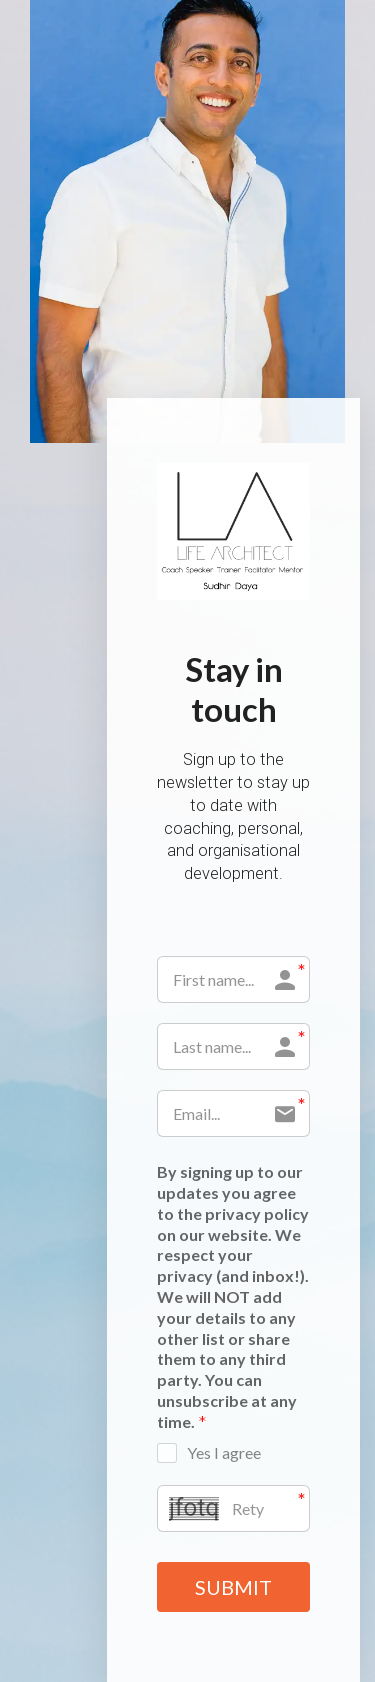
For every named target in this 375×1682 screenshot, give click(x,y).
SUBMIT (233, 1587)
